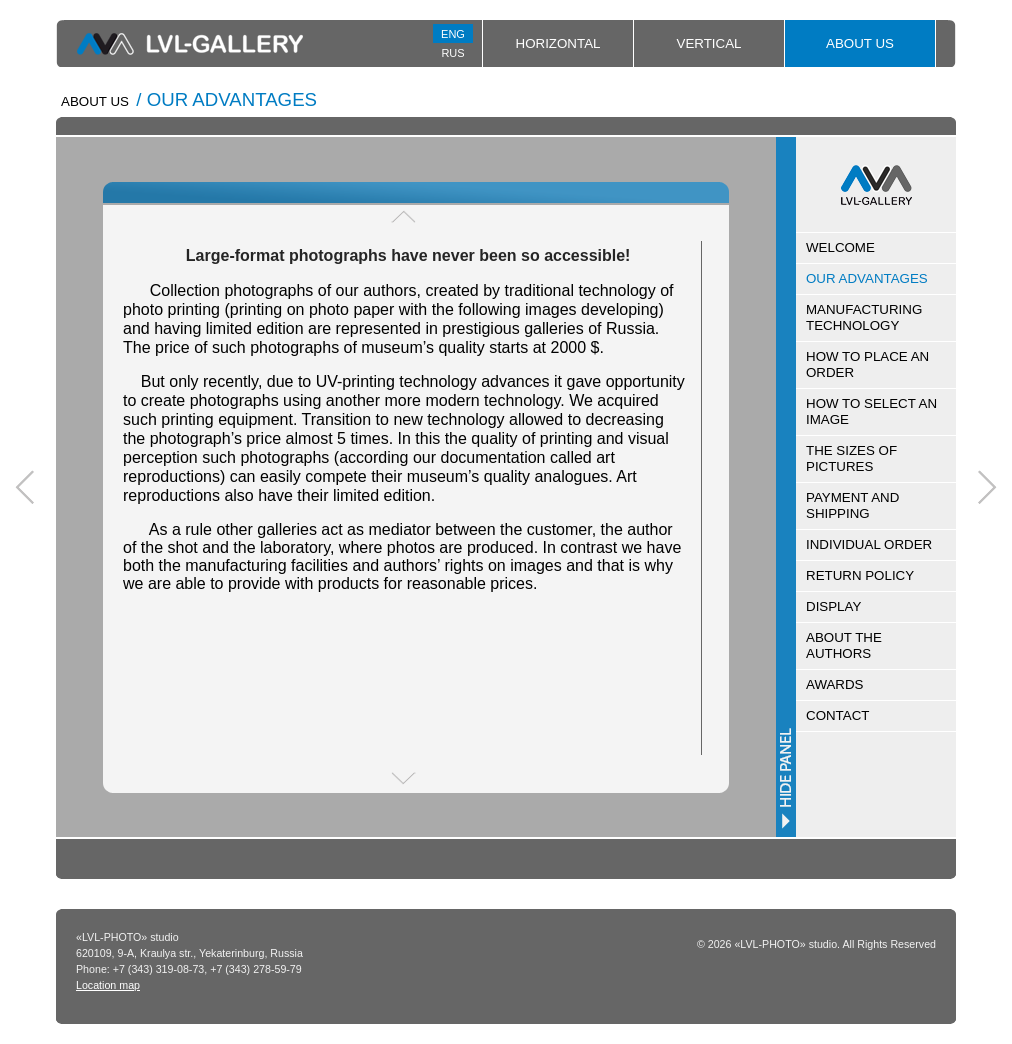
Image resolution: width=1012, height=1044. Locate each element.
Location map (108, 985)
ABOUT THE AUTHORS (844, 645)
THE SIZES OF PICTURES (851, 458)
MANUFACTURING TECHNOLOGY (864, 317)
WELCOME (840, 247)
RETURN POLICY (860, 575)
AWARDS (835, 684)
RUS (452, 53)
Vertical (709, 43)
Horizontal (558, 43)
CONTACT (837, 715)
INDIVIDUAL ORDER (869, 544)
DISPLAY (833, 606)
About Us (860, 43)
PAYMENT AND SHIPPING (852, 505)
